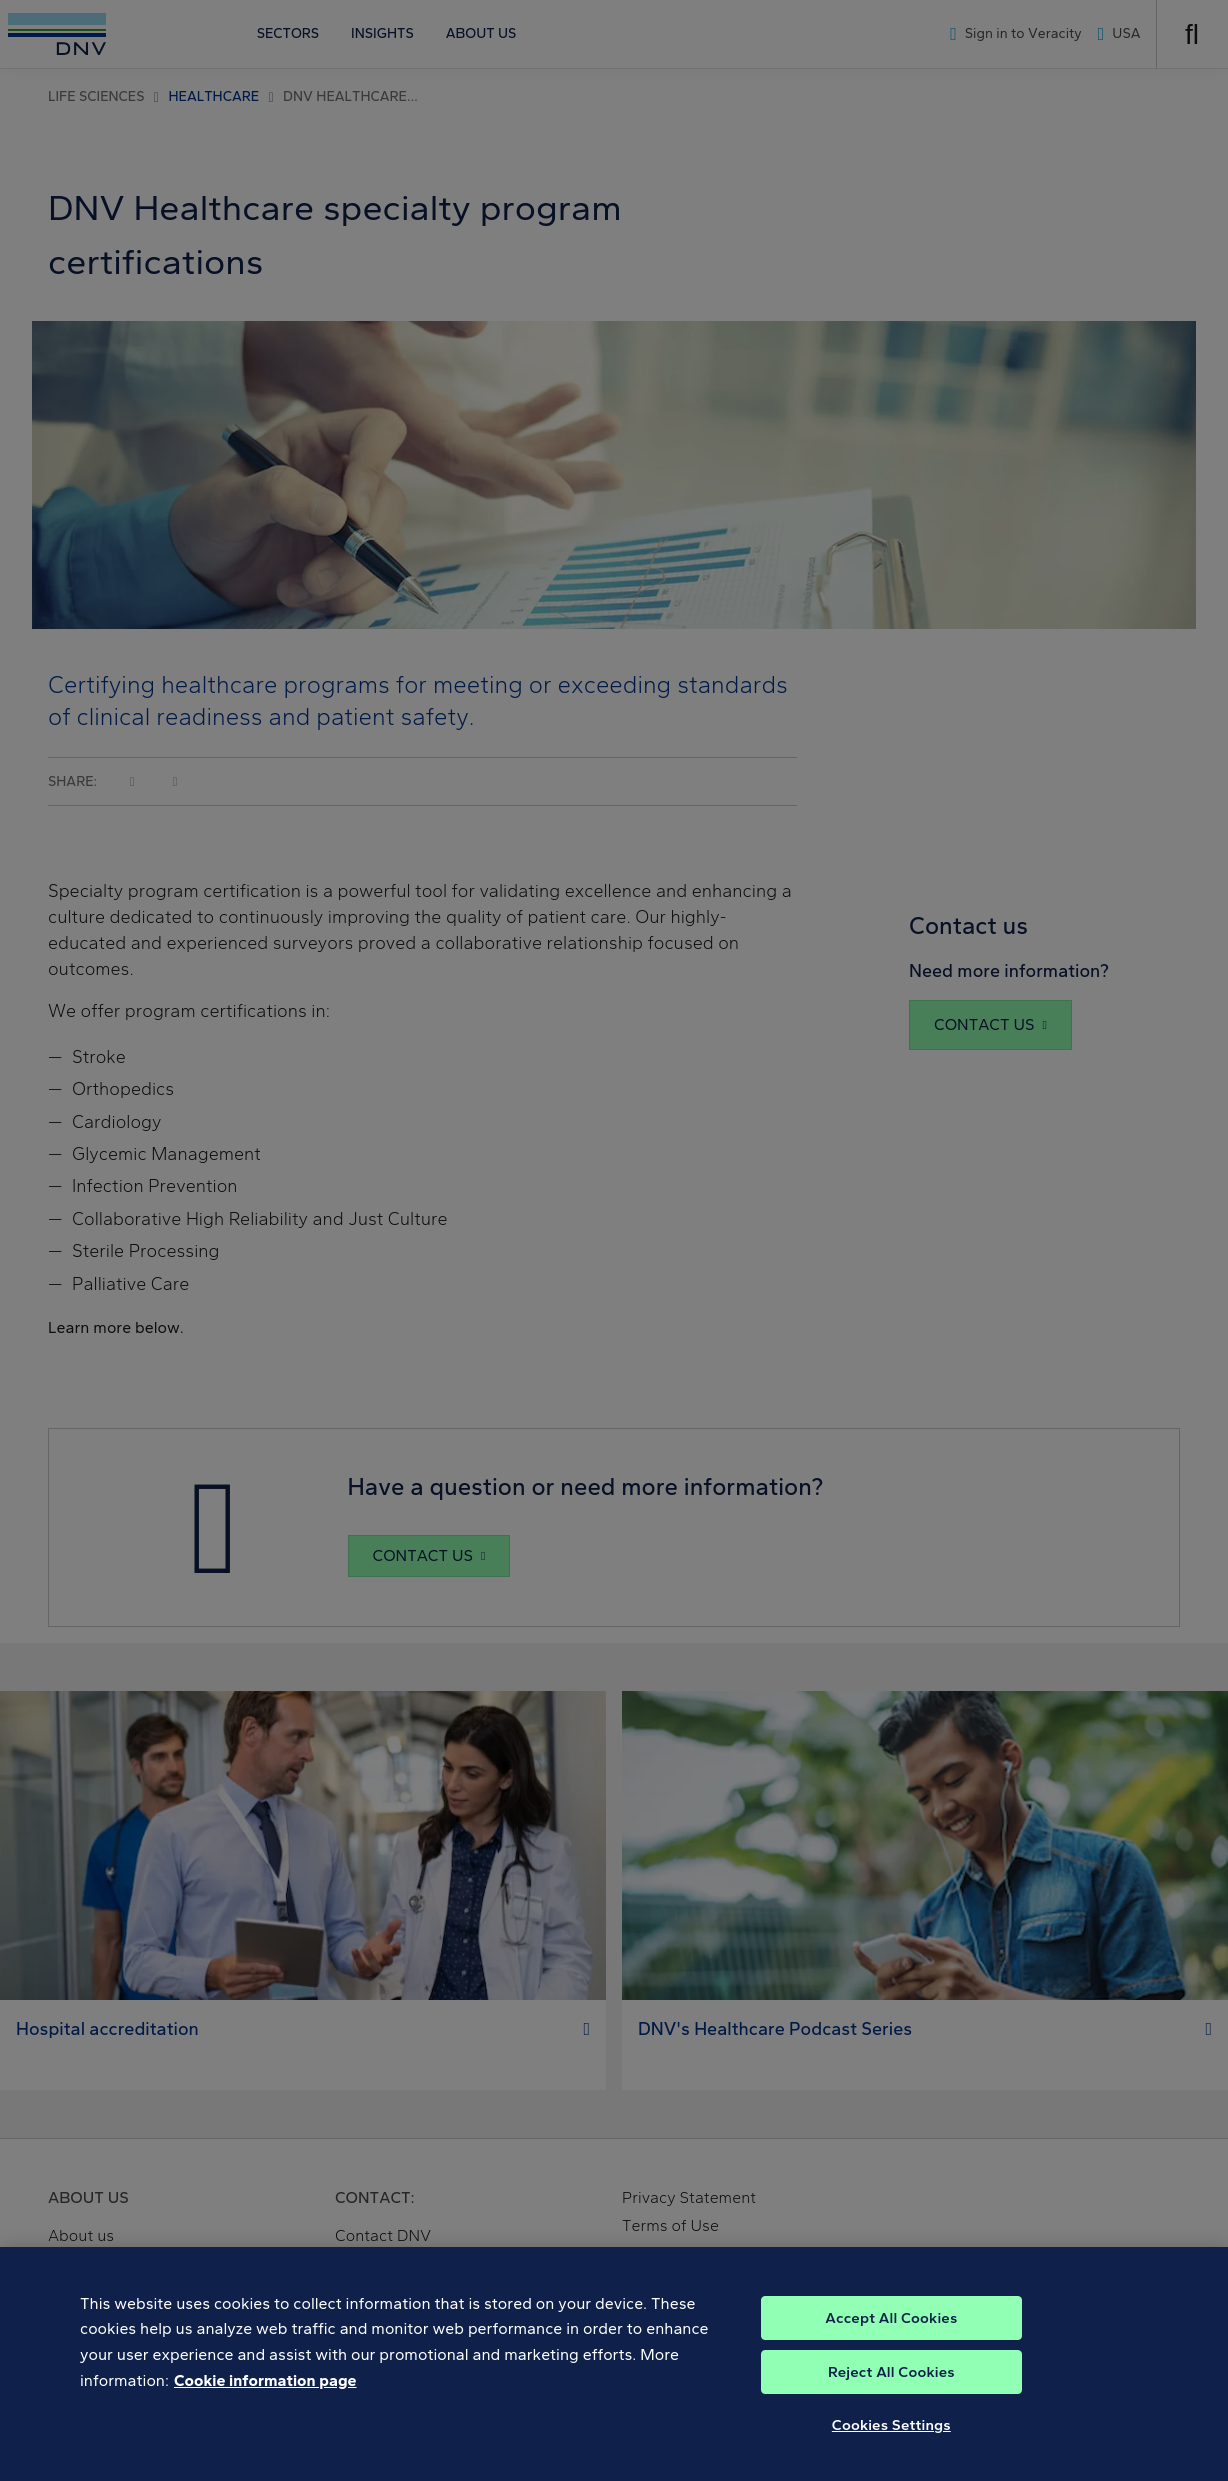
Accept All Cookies (891, 2337)
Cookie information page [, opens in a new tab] (265, 2399)
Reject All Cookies (891, 2391)
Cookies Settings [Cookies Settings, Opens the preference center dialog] (891, 2444)
